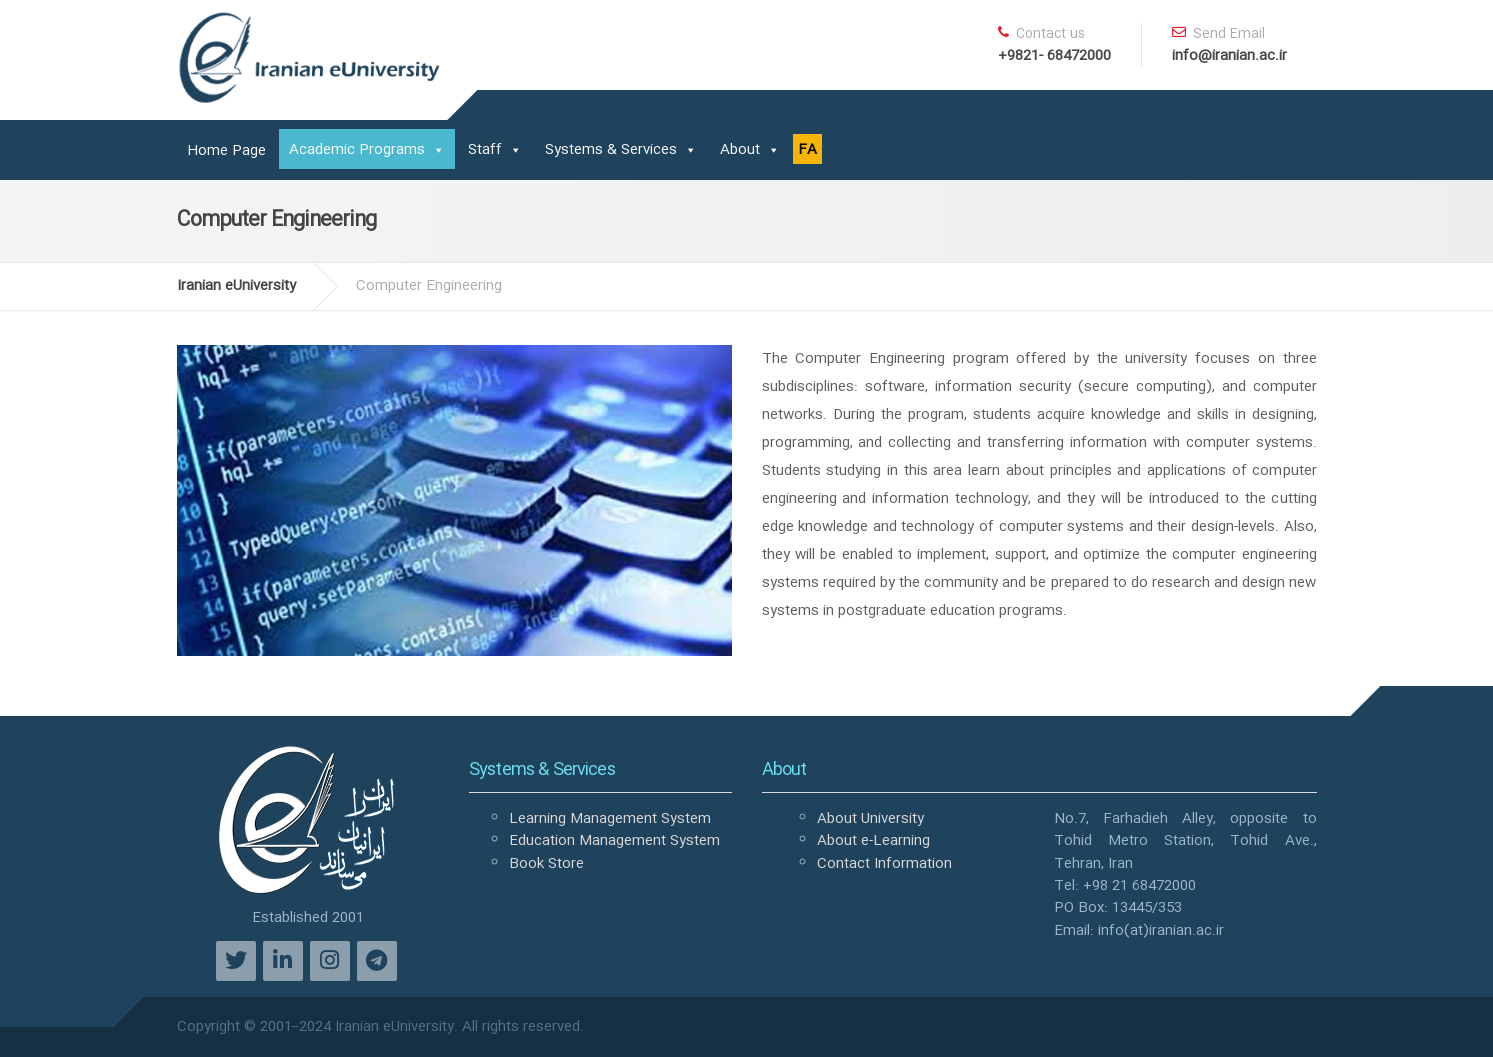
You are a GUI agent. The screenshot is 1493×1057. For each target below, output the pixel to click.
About (740, 150)
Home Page (226, 151)
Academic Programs (357, 150)
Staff (485, 150)
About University (870, 819)
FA (807, 150)
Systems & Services (611, 150)
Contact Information (884, 864)
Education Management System (614, 841)
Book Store (546, 864)
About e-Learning (873, 841)
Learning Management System (610, 819)
